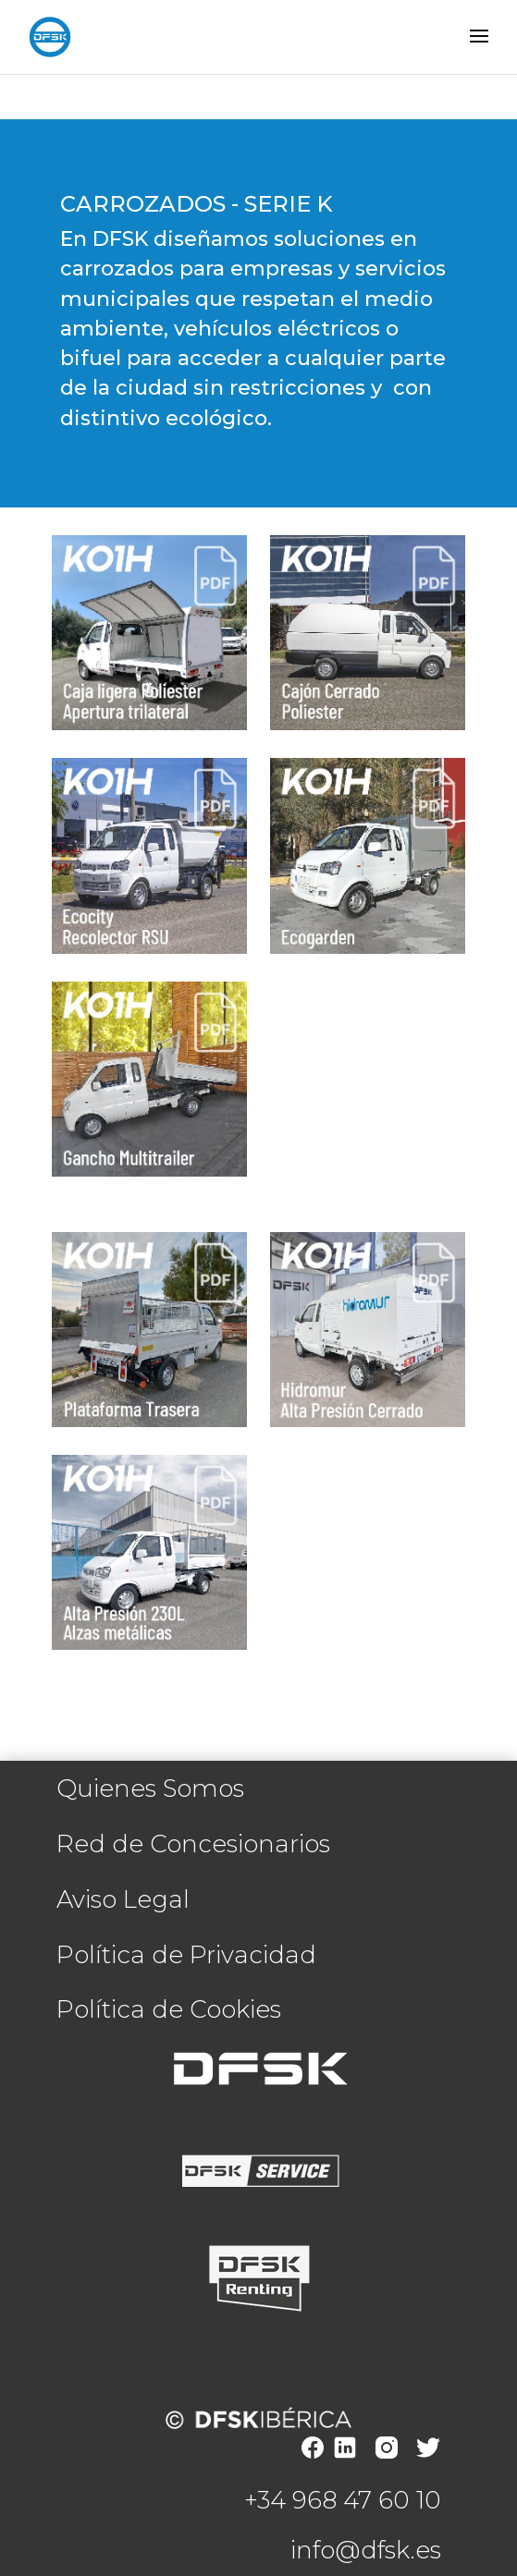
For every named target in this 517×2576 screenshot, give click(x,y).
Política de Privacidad (186, 1955)
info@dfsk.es (365, 2550)
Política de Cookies (168, 2009)
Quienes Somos (150, 1788)
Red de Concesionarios (193, 1844)
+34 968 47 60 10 (342, 2500)
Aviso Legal (123, 1899)
